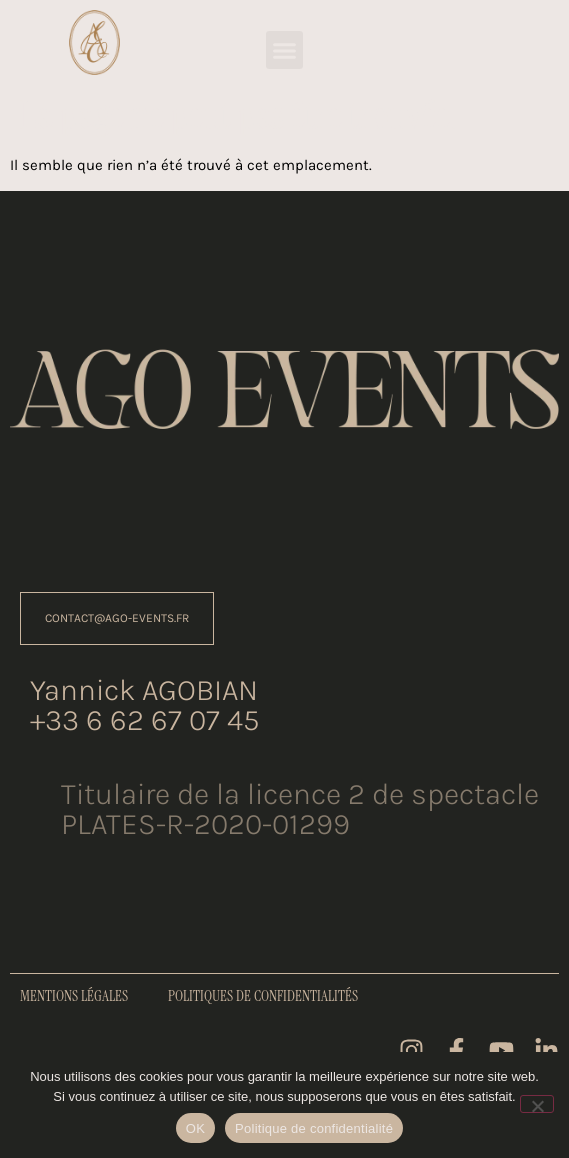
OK (195, 1128)
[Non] (537, 1104)
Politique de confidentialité (314, 1128)
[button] (285, 50)
